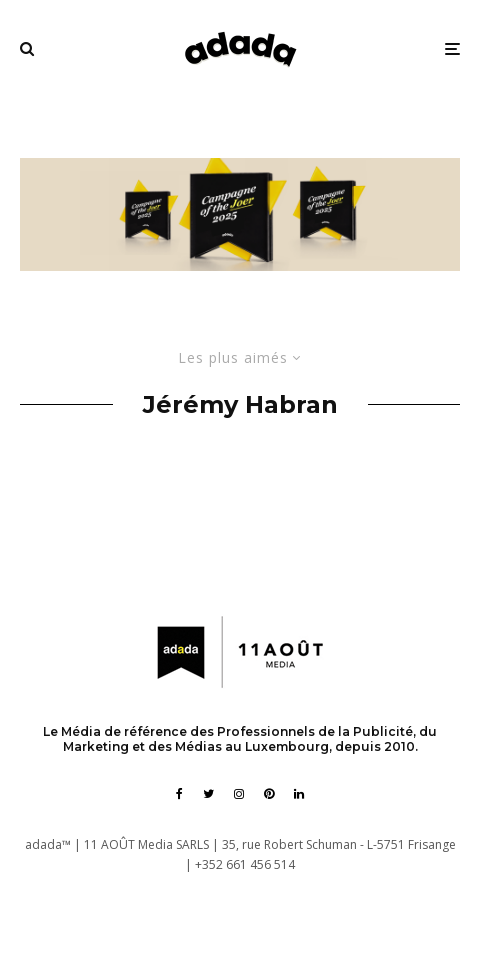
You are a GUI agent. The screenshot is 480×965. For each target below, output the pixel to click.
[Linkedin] (299, 794)
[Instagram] (239, 794)
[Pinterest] (269, 794)
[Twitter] (208, 794)
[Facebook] (179, 794)
